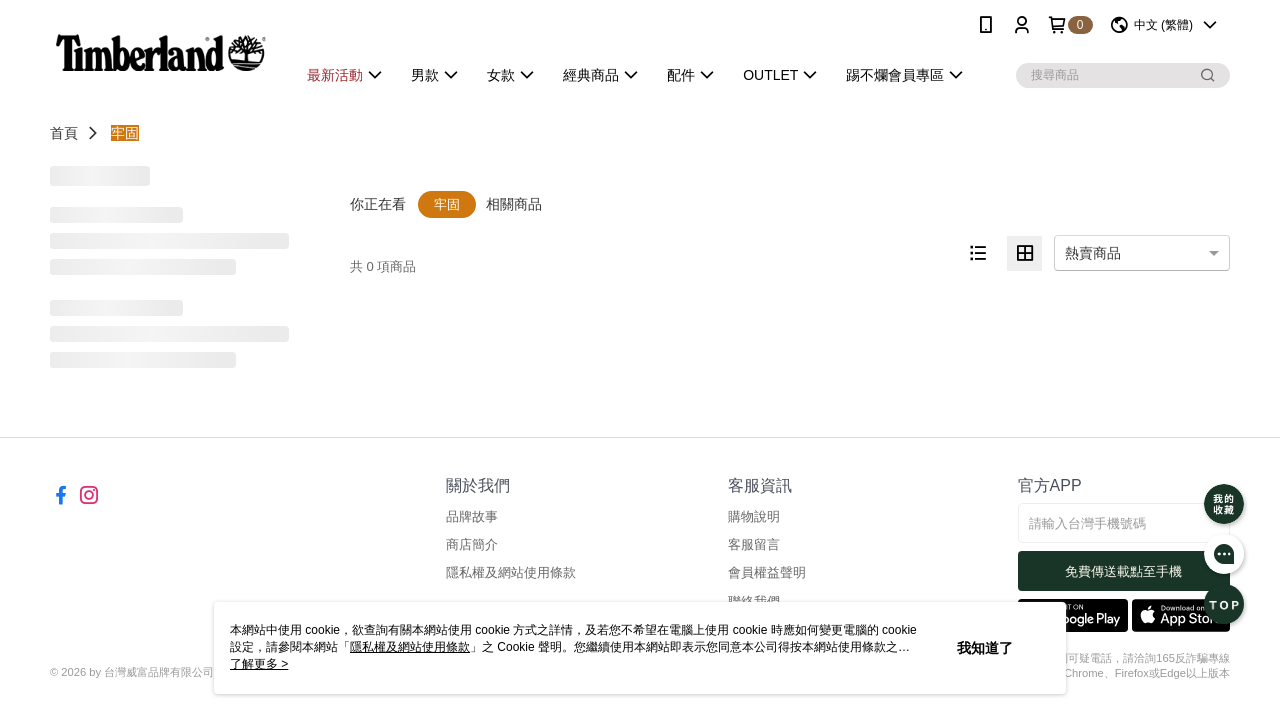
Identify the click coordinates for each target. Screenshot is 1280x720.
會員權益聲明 (767, 572)
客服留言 (754, 544)
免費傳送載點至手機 (1123, 571)
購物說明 (754, 516)
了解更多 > (259, 664)
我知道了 (985, 648)
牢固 (125, 133)
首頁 (64, 133)
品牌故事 (472, 516)
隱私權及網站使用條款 (511, 572)
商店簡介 (472, 544)
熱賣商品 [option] (1093, 253)
